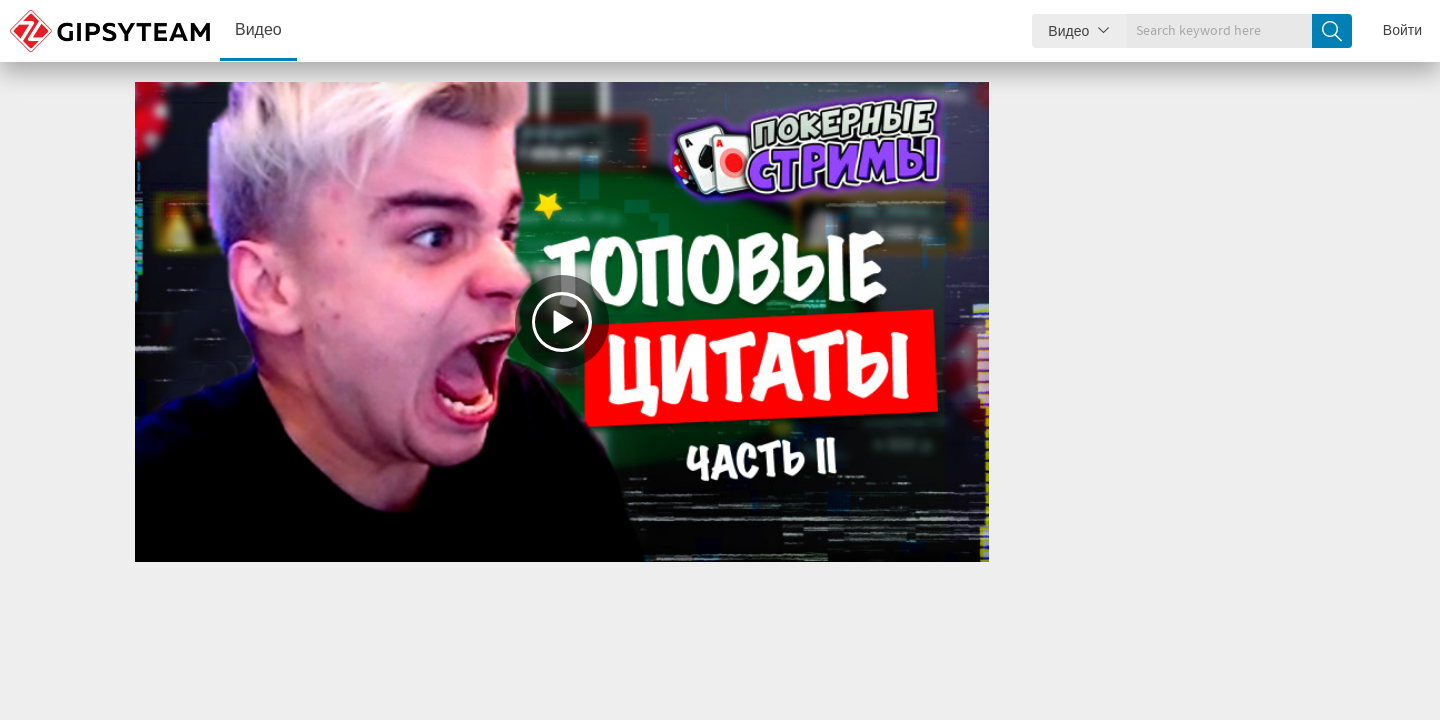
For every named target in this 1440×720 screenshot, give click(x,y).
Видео (258, 30)
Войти (1402, 31)
